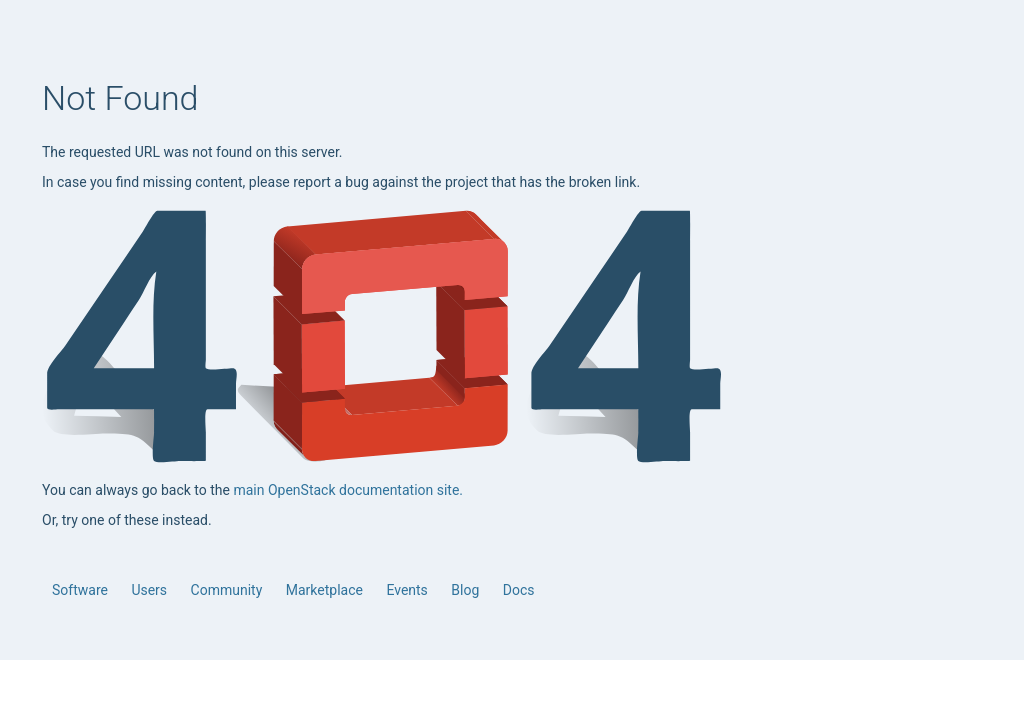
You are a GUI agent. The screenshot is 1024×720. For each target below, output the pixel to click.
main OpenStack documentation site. (348, 490)
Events (408, 590)
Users (150, 590)
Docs (519, 590)
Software (81, 590)
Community (228, 590)
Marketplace (326, 590)
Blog (466, 590)
